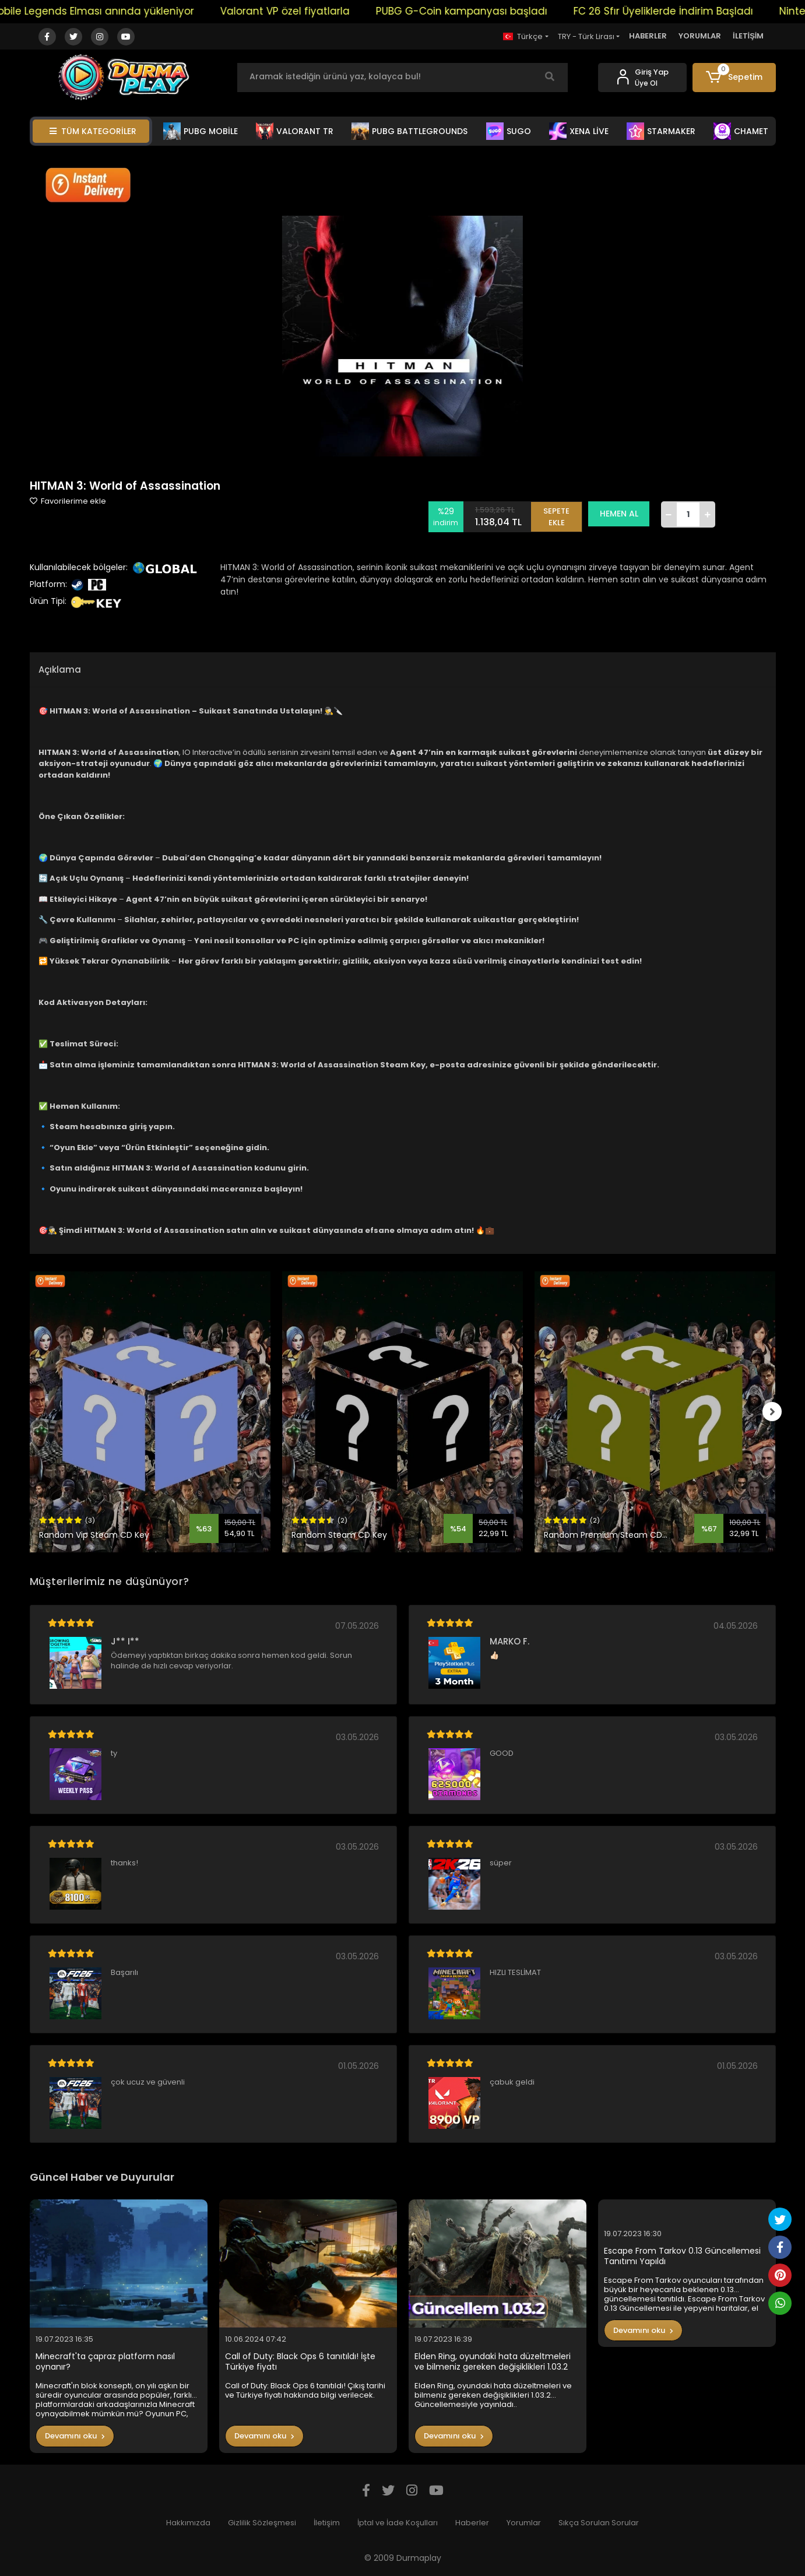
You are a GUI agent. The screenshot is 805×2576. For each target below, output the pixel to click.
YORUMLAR (700, 35)
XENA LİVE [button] (579, 131)
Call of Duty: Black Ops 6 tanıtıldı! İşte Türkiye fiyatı (300, 2362)
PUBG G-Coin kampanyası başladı (479, 11)
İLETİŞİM (748, 35)
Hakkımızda (188, 2522)
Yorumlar (524, 2522)
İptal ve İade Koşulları (397, 2522)
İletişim (327, 2522)
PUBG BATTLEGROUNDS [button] (409, 131)
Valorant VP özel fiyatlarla (302, 11)
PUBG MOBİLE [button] (200, 131)
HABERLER (648, 35)
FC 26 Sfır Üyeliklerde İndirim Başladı (681, 11)
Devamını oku (75, 2435)
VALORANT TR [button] (294, 131)
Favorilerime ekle (68, 501)
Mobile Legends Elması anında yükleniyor (109, 11)
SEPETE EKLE (560, 513)
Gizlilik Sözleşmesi (262, 2522)
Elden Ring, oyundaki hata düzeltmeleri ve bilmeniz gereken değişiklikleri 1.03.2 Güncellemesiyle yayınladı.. (492, 2362)
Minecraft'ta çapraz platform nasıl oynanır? (105, 2362)
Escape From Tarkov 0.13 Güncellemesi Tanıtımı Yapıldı (682, 2256)
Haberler (472, 2522)
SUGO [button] (508, 131)
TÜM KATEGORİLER (93, 131)
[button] (734, 77)
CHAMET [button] (740, 131)
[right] (775, 1412)
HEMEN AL (622, 513)
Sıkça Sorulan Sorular (598, 2522)
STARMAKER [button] (661, 131)
